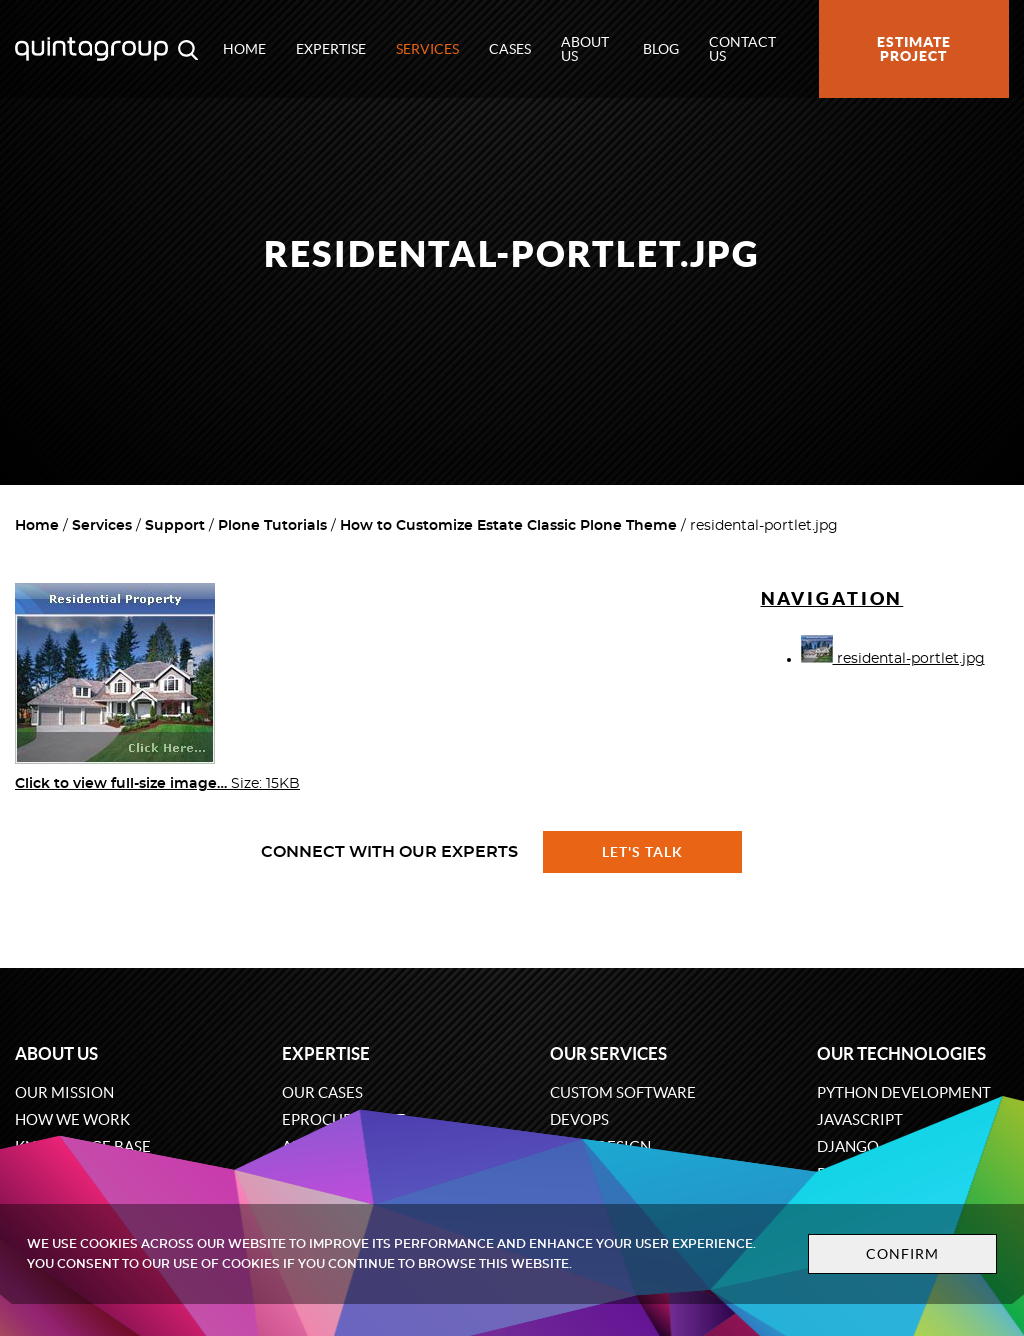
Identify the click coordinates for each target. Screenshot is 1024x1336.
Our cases (322, 1092)
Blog (661, 49)
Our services (608, 1053)
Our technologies (901, 1053)
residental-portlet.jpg (893, 659)
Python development (904, 1092)
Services (427, 49)
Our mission (64, 1092)
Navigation (832, 598)
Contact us (742, 49)
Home (244, 49)
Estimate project (914, 49)
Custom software (623, 1092)
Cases (510, 49)
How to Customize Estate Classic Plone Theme (508, 526)
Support (175, 526)
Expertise (331, 49)
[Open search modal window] (188, 49)
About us (585, 49)
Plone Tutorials (272, 526)
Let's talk (643, 852)
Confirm (884, 1254)
